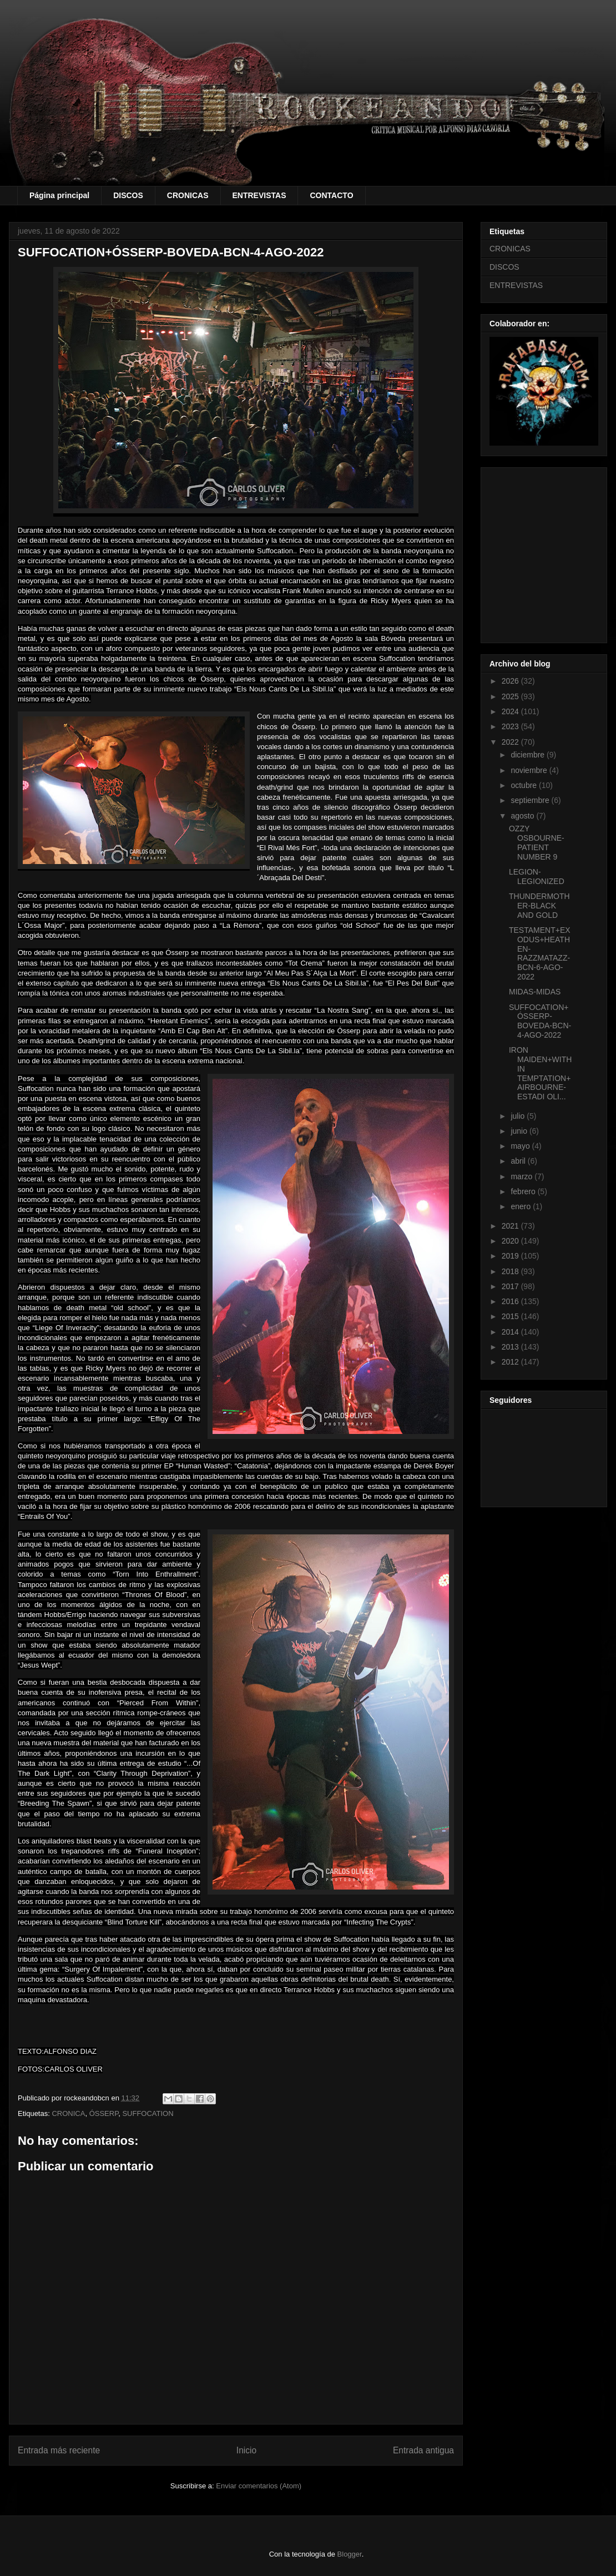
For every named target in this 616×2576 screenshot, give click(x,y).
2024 (511, 711)
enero (522, 1206)
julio (519, 1116)
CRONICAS (188, 195)
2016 (511, 1301)
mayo (521, 1145)
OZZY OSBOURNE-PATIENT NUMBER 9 (536, 842)
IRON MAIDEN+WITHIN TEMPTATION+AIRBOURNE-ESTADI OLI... (540, 1073)
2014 (511, 1331)
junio (520, 1131)
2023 (511, 726)
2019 (511, 1255)
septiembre (531, 800)
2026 (511, 680)
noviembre (530, 770)
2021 (511, 1225)
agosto (523, 815)
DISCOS (128, 195)
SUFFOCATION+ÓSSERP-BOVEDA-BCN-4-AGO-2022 (540, 1021)
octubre (525, 785)
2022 (511, 742)
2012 (511, 1361)
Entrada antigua (423, 2450)
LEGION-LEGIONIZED (536, 876)
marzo (522, 1176)
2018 (511, 1271)
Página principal (59, 195)
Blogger (349, 2554)
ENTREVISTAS (259, 195)
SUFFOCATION (147, 2113)
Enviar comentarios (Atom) (258, 2486)
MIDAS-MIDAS (535, 991)
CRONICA (68, 2113)
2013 (511, 1346)
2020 (511, 1240)
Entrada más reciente (59, 2450)
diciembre (529, 754)
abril (519, 1160)
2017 (511, 1286)
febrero (524, 1191)
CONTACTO (331, 195)
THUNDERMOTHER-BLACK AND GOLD (539, 906)
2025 (511, 696)
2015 (511, 1316)
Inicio (246, 2450)
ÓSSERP (104, 2113)
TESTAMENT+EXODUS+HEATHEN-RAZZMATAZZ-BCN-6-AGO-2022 (539, 953)
